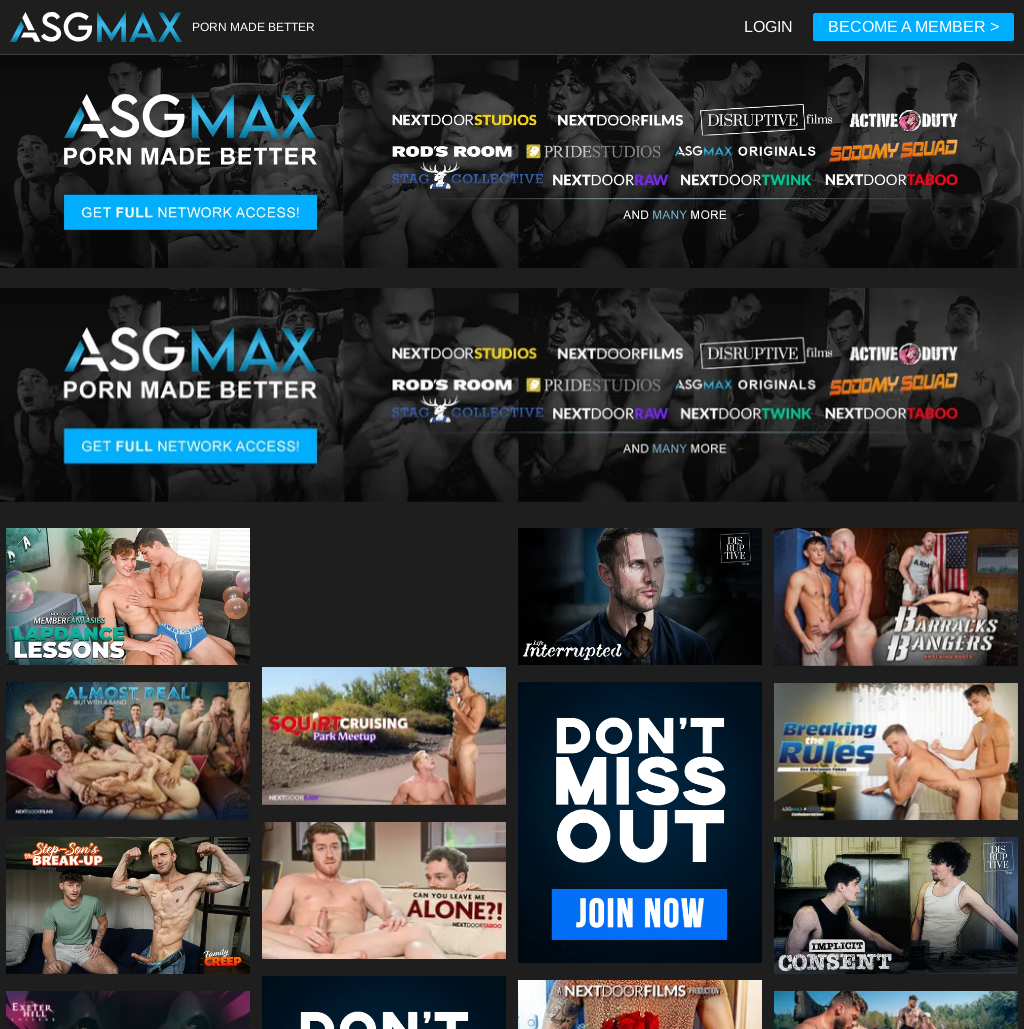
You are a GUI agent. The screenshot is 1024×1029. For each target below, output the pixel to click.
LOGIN (768, 26)
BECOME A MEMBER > (913, 26)
